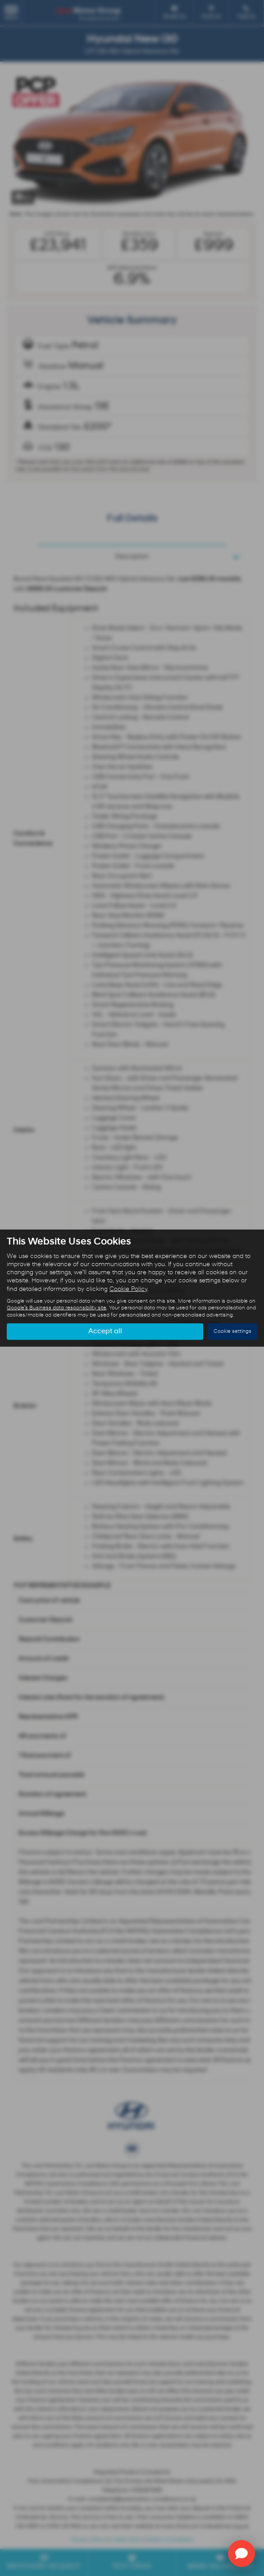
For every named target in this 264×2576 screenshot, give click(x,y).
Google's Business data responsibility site (56, 1308)
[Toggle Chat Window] (241, 2553)
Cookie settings (232, 1331)
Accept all (105, 1331)
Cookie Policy (128, 1289)
